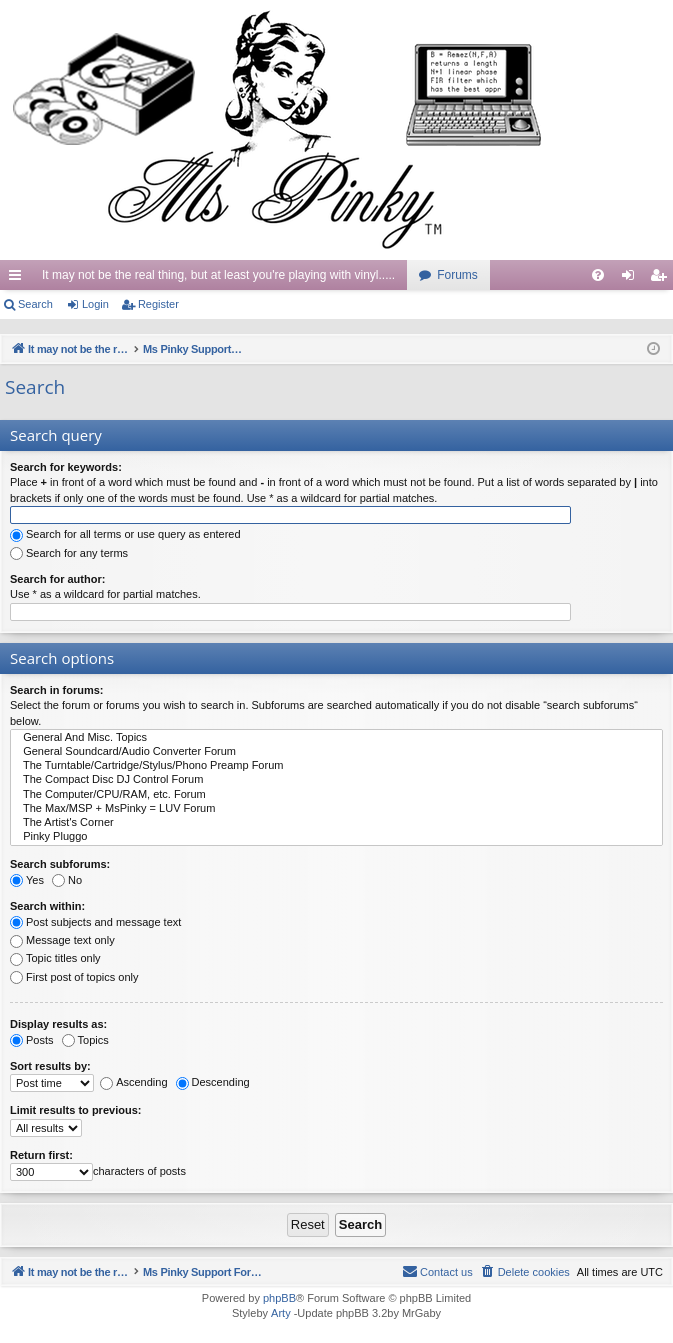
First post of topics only (74, 977)
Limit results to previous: (75, 1110)
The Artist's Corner (336, 823)
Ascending (133, 1082)
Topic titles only (55, 958)
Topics (85, 1040)
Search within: (47, 906)
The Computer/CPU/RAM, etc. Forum (336, 795)
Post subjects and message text (95, 922)
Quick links (19, 279)
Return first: (41, 1155)
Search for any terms (69, 553)
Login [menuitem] (632, 279)
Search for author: (57, 579)
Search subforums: (60, 864)
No (67, 880)
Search (35, 304)
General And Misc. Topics (336, 738)
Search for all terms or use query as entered (125, 534)
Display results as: (58, 1024)
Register (158, 304)
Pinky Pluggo (336, 837)
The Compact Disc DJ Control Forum (336, 780)
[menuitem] (598, 275)
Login (95, 304)
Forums (457, 275)
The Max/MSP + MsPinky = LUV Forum (336, 809)
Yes (27, 880)
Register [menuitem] (662, 279)
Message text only (62, 940)
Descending (213, 1082)
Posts (32, 1040)
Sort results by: (50, 1066)
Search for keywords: (66, 467)
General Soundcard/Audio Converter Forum (336, 752)
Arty (281, 1314)
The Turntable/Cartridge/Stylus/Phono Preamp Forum (336, 766)
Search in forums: (57, 690)
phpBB (279, 1299)
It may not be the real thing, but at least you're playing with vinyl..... (218, 275)
